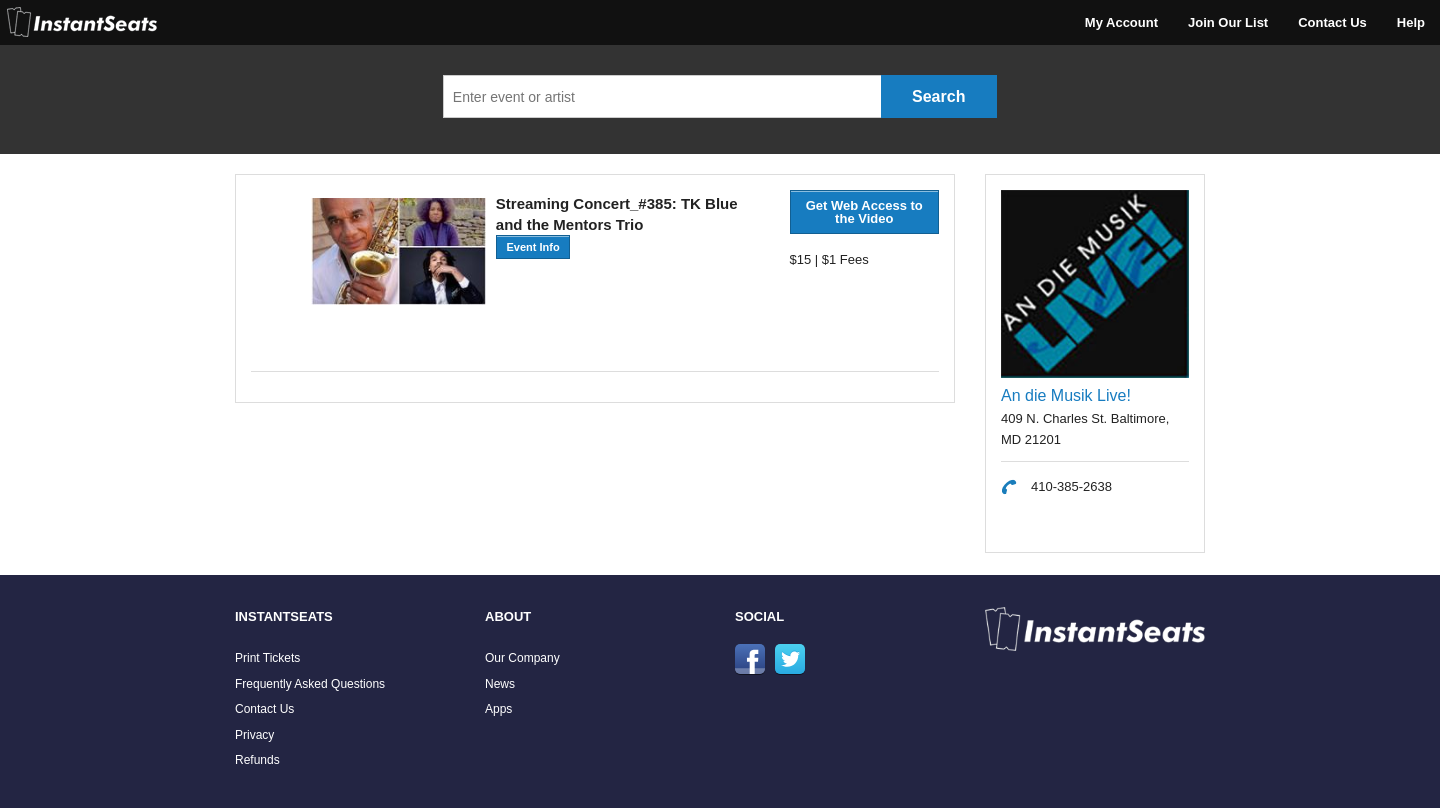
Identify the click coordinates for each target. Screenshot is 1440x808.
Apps (498, 709)
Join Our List (1228, 22)
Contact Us (1332, 22)
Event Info (532, 247)
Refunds (257, 760)
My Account (1121, 22)
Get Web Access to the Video (864, 212)
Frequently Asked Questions (310, 684)
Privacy (254, 735)
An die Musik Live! (1066, 395)
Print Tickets (267, 658)
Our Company (522, 658)
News (500, 684)
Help (1411, 22)
